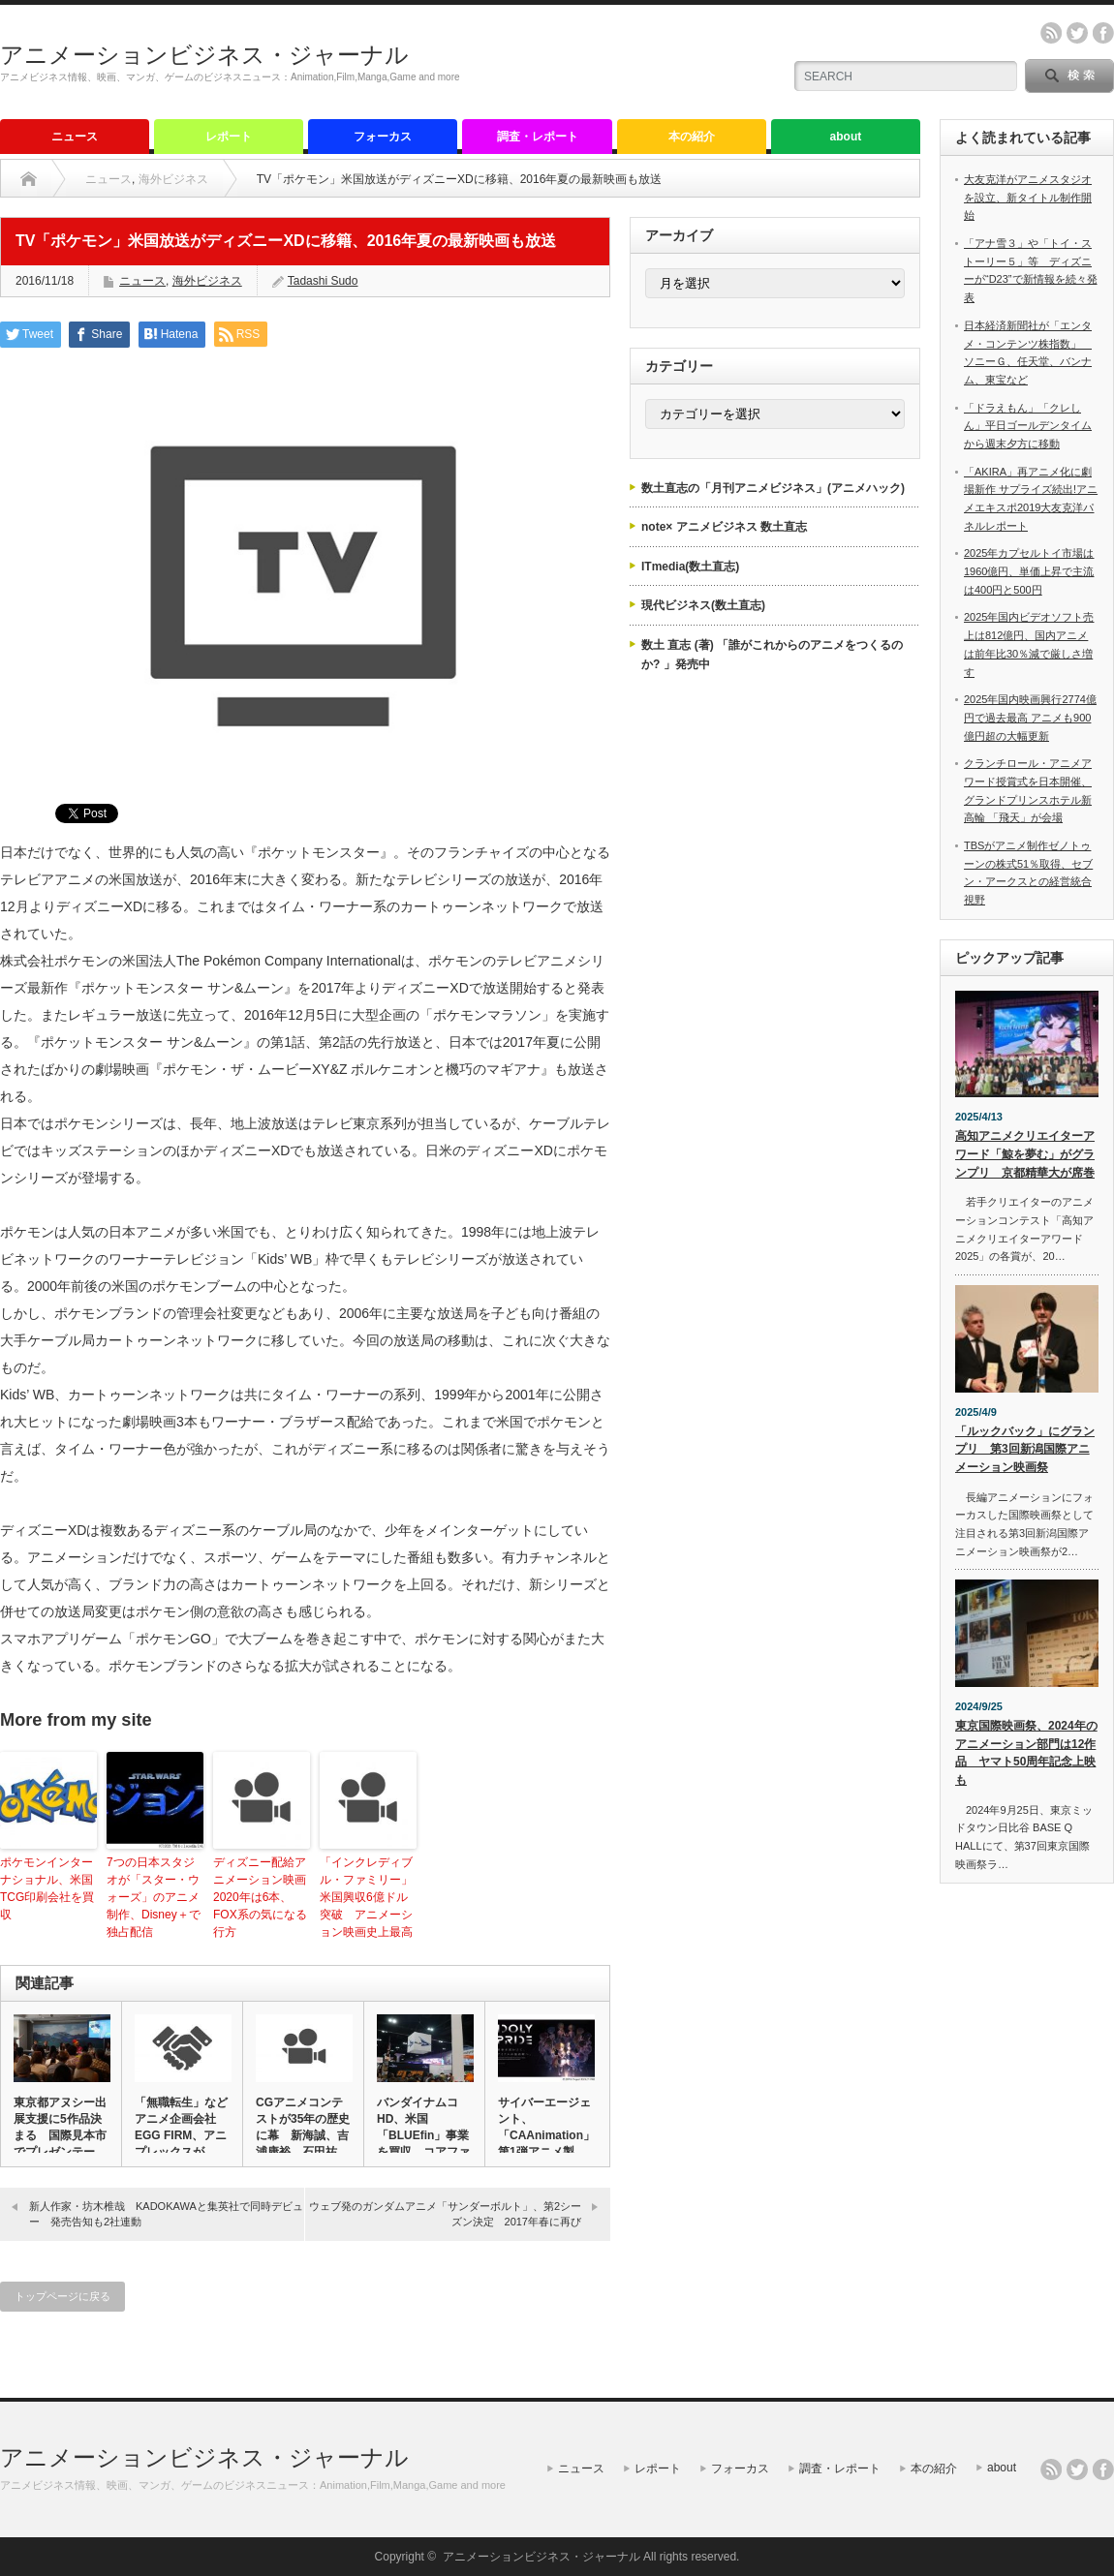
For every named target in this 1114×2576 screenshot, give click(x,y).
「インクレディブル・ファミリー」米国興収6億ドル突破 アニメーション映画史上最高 (366, 1897)
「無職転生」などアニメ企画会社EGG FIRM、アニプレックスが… (181, 2127)
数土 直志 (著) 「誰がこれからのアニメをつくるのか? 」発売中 (772, 654)
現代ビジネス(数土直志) (703, 605)
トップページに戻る (62, 2296)
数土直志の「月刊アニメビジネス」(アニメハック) (773, 488)
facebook (1103, 33)
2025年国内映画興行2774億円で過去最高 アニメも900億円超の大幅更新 (1030, 717)
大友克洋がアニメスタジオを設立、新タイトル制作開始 (1028, 197)
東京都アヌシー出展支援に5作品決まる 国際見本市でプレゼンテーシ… (60, 2135)
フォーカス (383, 136)
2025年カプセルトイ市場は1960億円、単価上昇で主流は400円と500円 (1029, 571)
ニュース (74, 136)
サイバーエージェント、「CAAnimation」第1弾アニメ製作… (545, 2135)
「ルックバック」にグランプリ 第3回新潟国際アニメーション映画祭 (1025, 1449)
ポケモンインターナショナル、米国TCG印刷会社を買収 (47, 1888)
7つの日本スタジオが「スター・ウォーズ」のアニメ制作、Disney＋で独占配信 (154, 1897)
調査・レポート (537, 136)
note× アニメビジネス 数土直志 (724, 527)
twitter (1077, 33)
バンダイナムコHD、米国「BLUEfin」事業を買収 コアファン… (423, 2135)
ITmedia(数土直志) (690, 566)
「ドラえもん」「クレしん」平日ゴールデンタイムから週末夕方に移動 (1028, 425)
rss (1051, 33)
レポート (228, 136)
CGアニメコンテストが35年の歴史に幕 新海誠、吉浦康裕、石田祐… (303, 2127)
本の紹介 (691, 136)
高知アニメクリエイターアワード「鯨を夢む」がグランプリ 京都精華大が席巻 (1025, 1154)
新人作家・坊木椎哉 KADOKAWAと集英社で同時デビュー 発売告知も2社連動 (166, 2213)
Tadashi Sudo (323, 281)
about (846, 136)
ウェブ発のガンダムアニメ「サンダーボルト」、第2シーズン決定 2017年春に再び (445, 2213)
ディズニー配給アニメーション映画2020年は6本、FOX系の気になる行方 (260, 1897)
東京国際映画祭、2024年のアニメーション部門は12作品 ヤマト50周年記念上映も (1026, 1753)
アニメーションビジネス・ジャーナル (204, 55)
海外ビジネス (173, 179)
